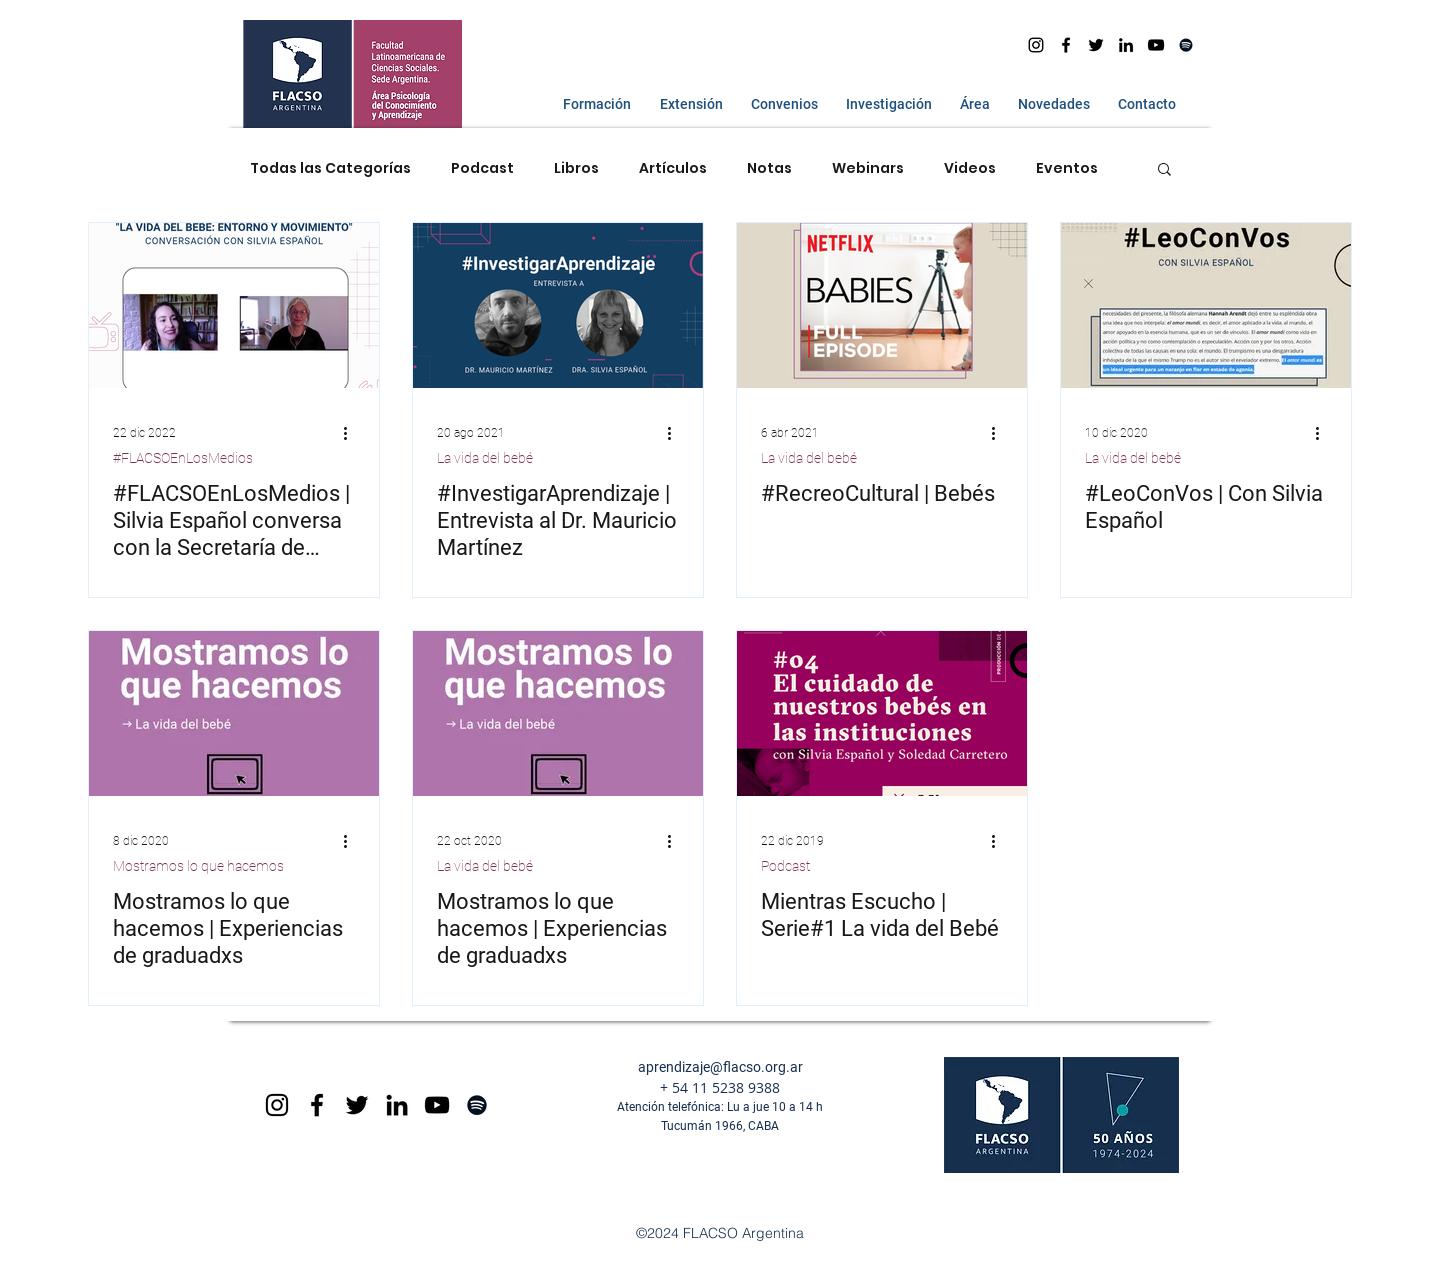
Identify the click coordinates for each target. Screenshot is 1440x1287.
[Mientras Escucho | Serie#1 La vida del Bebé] (882, 713)
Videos (970, 168)
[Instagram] (1036, 45)
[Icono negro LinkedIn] (1126, 45)
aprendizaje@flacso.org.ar (720, 1067)
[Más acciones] (352, 433)
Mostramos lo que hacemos (198, 866)
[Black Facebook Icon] (317, 1105)
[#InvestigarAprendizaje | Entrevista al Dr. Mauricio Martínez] (558, 305)
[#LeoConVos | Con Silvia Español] (1206, 305)
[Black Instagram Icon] (277, 1105)
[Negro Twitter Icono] (1096, 45)
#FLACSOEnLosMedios (183, 458)
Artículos (673, 168)
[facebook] (1066, 45)
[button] (592, 104)
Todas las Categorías (330, 168)
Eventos (1067, 168)
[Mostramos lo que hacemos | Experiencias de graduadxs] (234, 713)
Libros (576, 168)
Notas (769, 168)
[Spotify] (1186, 45)
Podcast (482, 168)
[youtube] (1156, 45)
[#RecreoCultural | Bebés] (882, 305)
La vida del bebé (485, 458)
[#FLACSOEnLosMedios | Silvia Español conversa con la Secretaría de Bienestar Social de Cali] (234, 305)
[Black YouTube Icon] (437, 1105)
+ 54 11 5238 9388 (720, 1087)
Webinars (868, 168)
